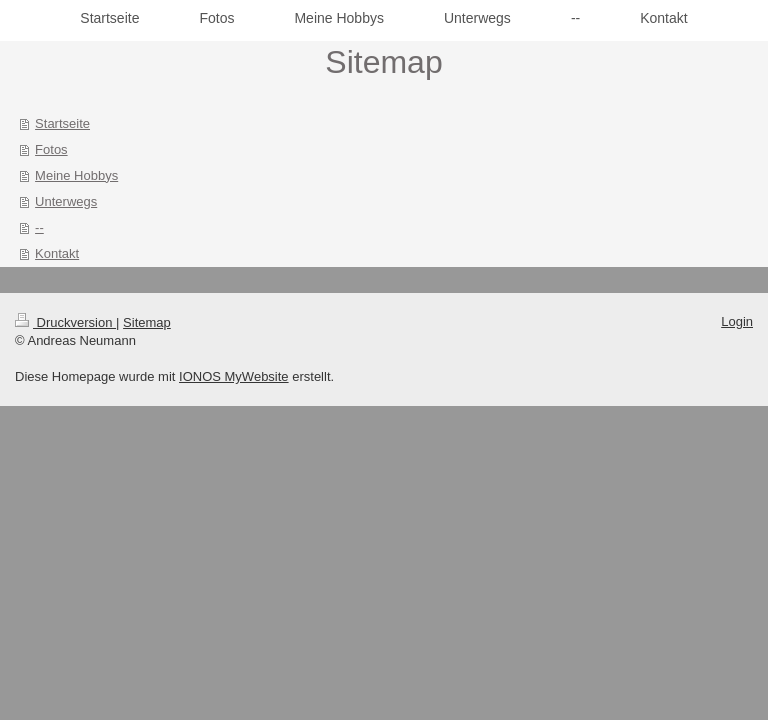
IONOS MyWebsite (234, 376)
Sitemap (147, 322)
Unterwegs (66, 201)
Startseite (62, 123)
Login (737, 321)
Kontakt (57, 253)
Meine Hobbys (76, 175)
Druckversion (65, 322)
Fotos (51, 149)
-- (39, 227)
